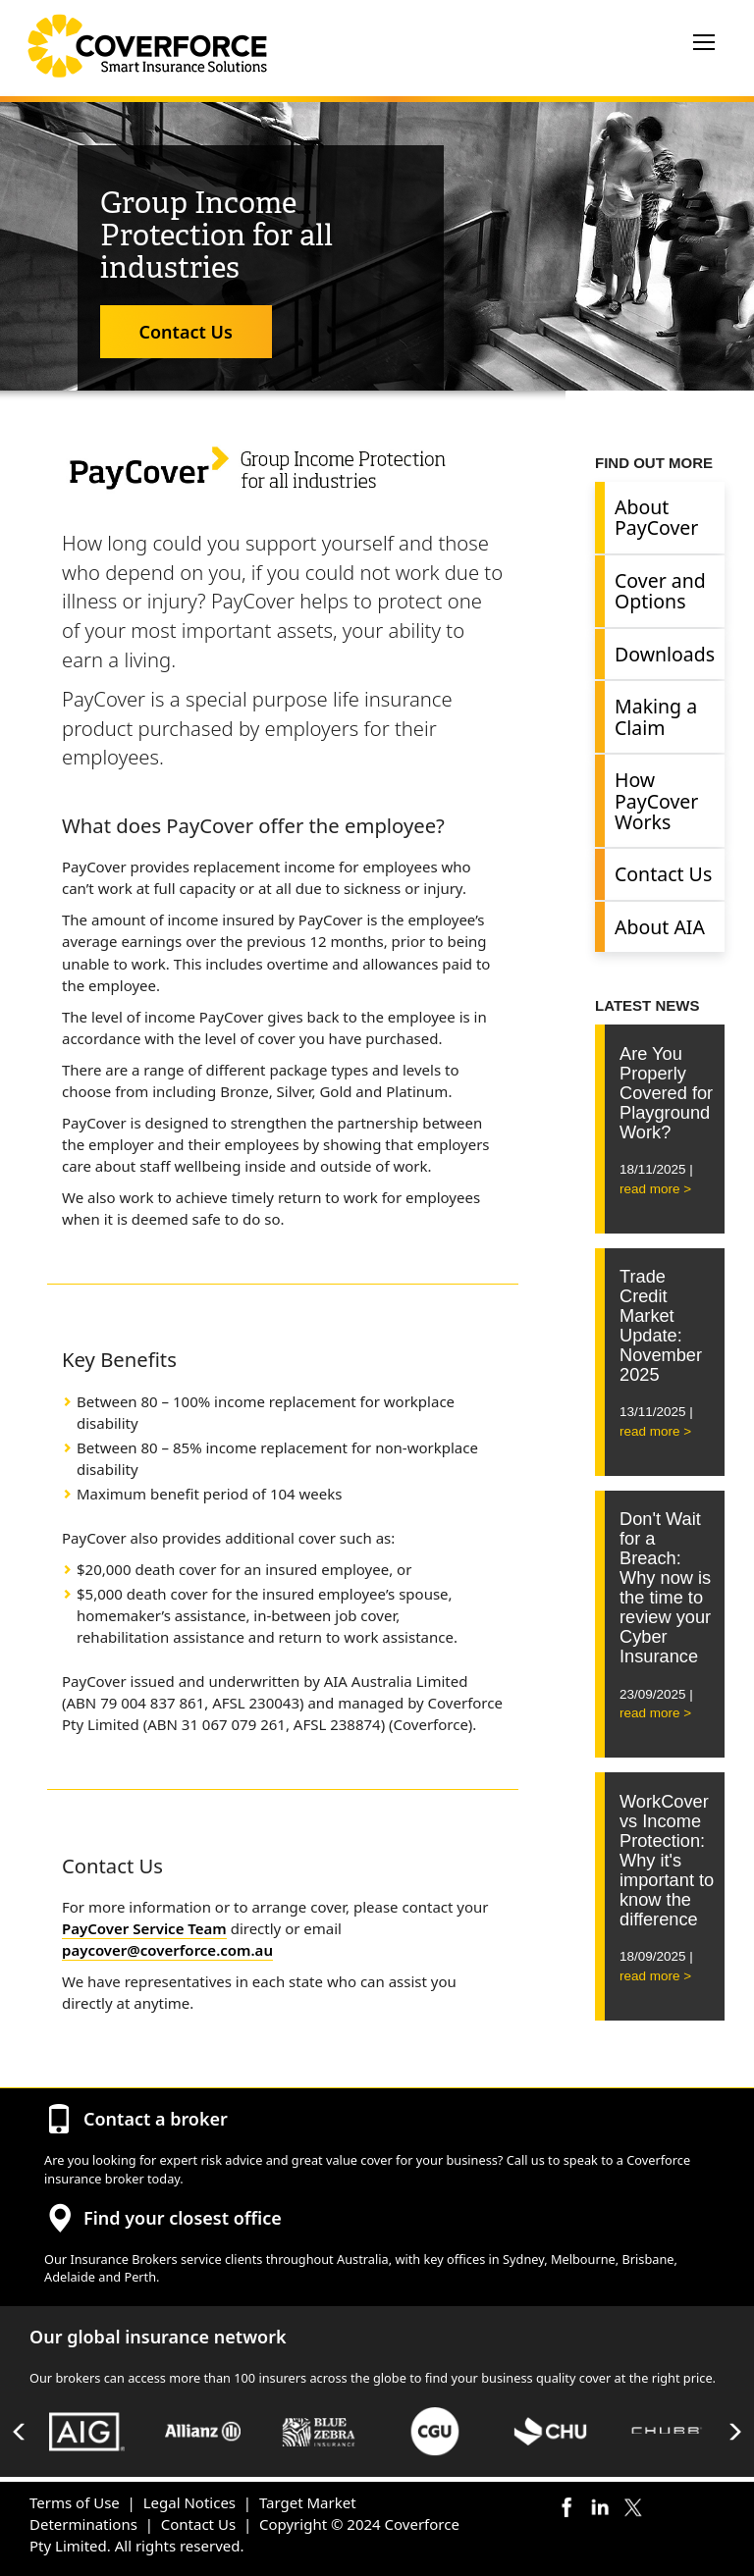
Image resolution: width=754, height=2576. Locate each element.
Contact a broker (155, 2118)
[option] (87, 2431)
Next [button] (734, 2432)
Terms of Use (74, 2502)
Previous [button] (19, 2432)
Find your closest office (182, 2218)
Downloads (665, 654)
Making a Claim (656, 716)
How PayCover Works (656, 800)
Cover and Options (660, 590)
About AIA (660, 927)
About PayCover (656, 517)
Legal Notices (189, 2502)
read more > (655, 1189)
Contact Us (186, 331)
